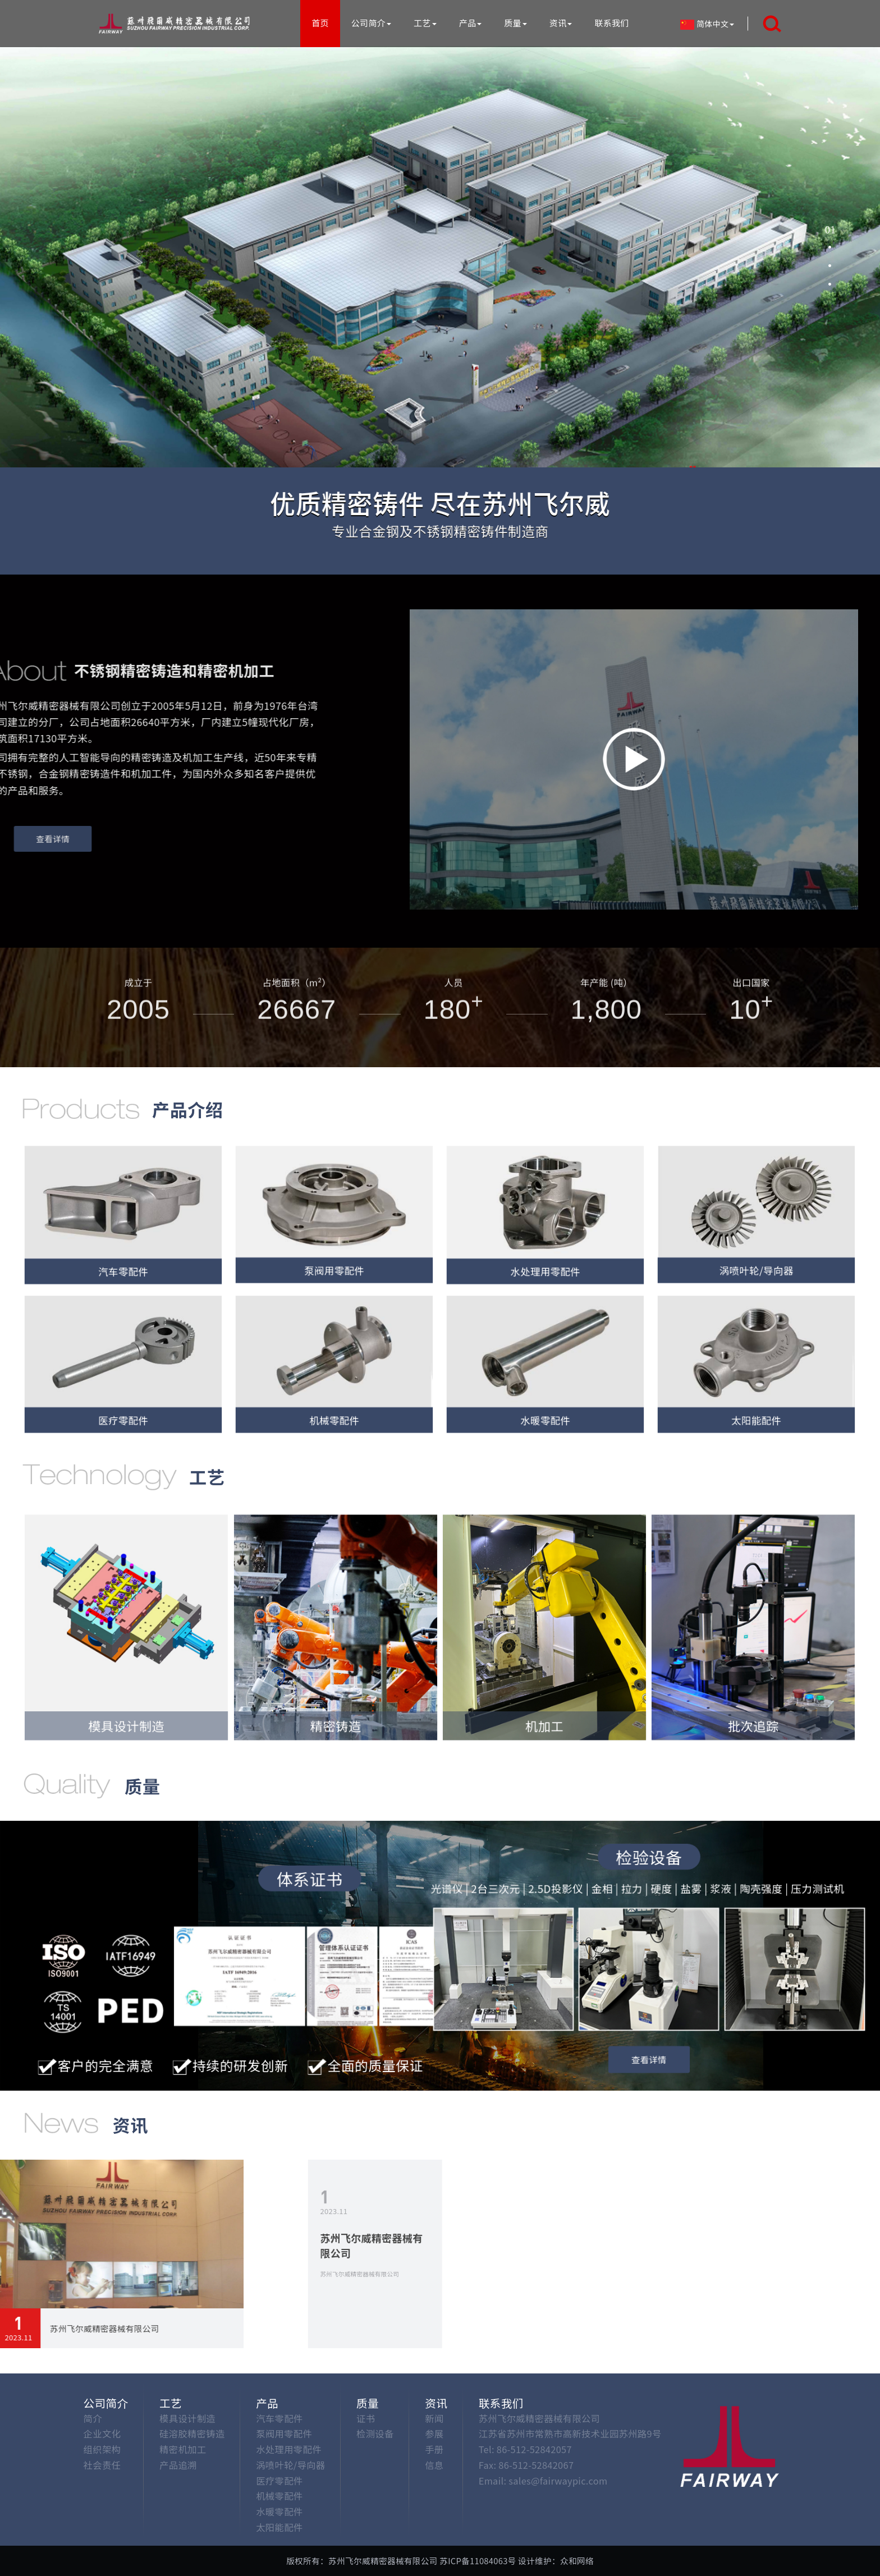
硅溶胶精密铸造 (192, 2433)
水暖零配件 (279, 2511)
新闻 (434, 2418)
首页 (320, 23)
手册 (434, 2449)
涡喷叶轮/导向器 (290, 2465)
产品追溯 (178, 2465)
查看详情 (649, 2055)
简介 (93, 2418)
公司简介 (371, 23)
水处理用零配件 (289, 2449)
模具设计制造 (187, 2418)
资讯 (560, 23)
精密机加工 (182, 2449)
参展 (434, 2433)
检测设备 (375, 2433)
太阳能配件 (279, 2527)
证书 (365, 2418)
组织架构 (102, 2449)
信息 (434, 2465)
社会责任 (102, 2465)
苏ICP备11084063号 (477, 2560)
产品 (470, 23)
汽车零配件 (279, 2418)
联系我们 (611, 23)
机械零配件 (279, 2495)
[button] (829, 229)
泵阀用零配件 (284, 2433)
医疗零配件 (279, 2480)
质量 (515, 23)
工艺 (425, 23)
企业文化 (102, 2433)
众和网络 (577, 2560)
